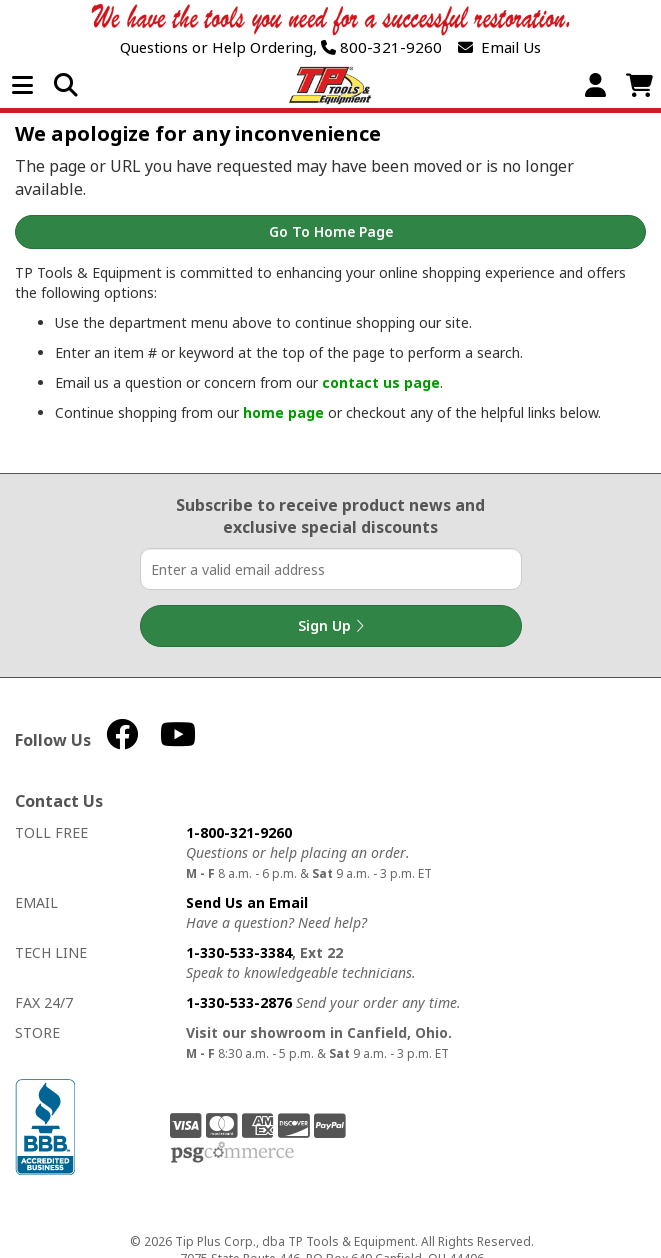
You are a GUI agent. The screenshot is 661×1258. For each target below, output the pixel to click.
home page (283, 412)
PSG (232, 1153)
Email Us (499, 47)
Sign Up (331, 626)
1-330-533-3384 (239, 952)
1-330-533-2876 (239, 1002)
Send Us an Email (247, 902)
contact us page (381, 382)
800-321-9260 (381, 47)
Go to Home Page (331, 231)
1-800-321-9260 (239, 832)
